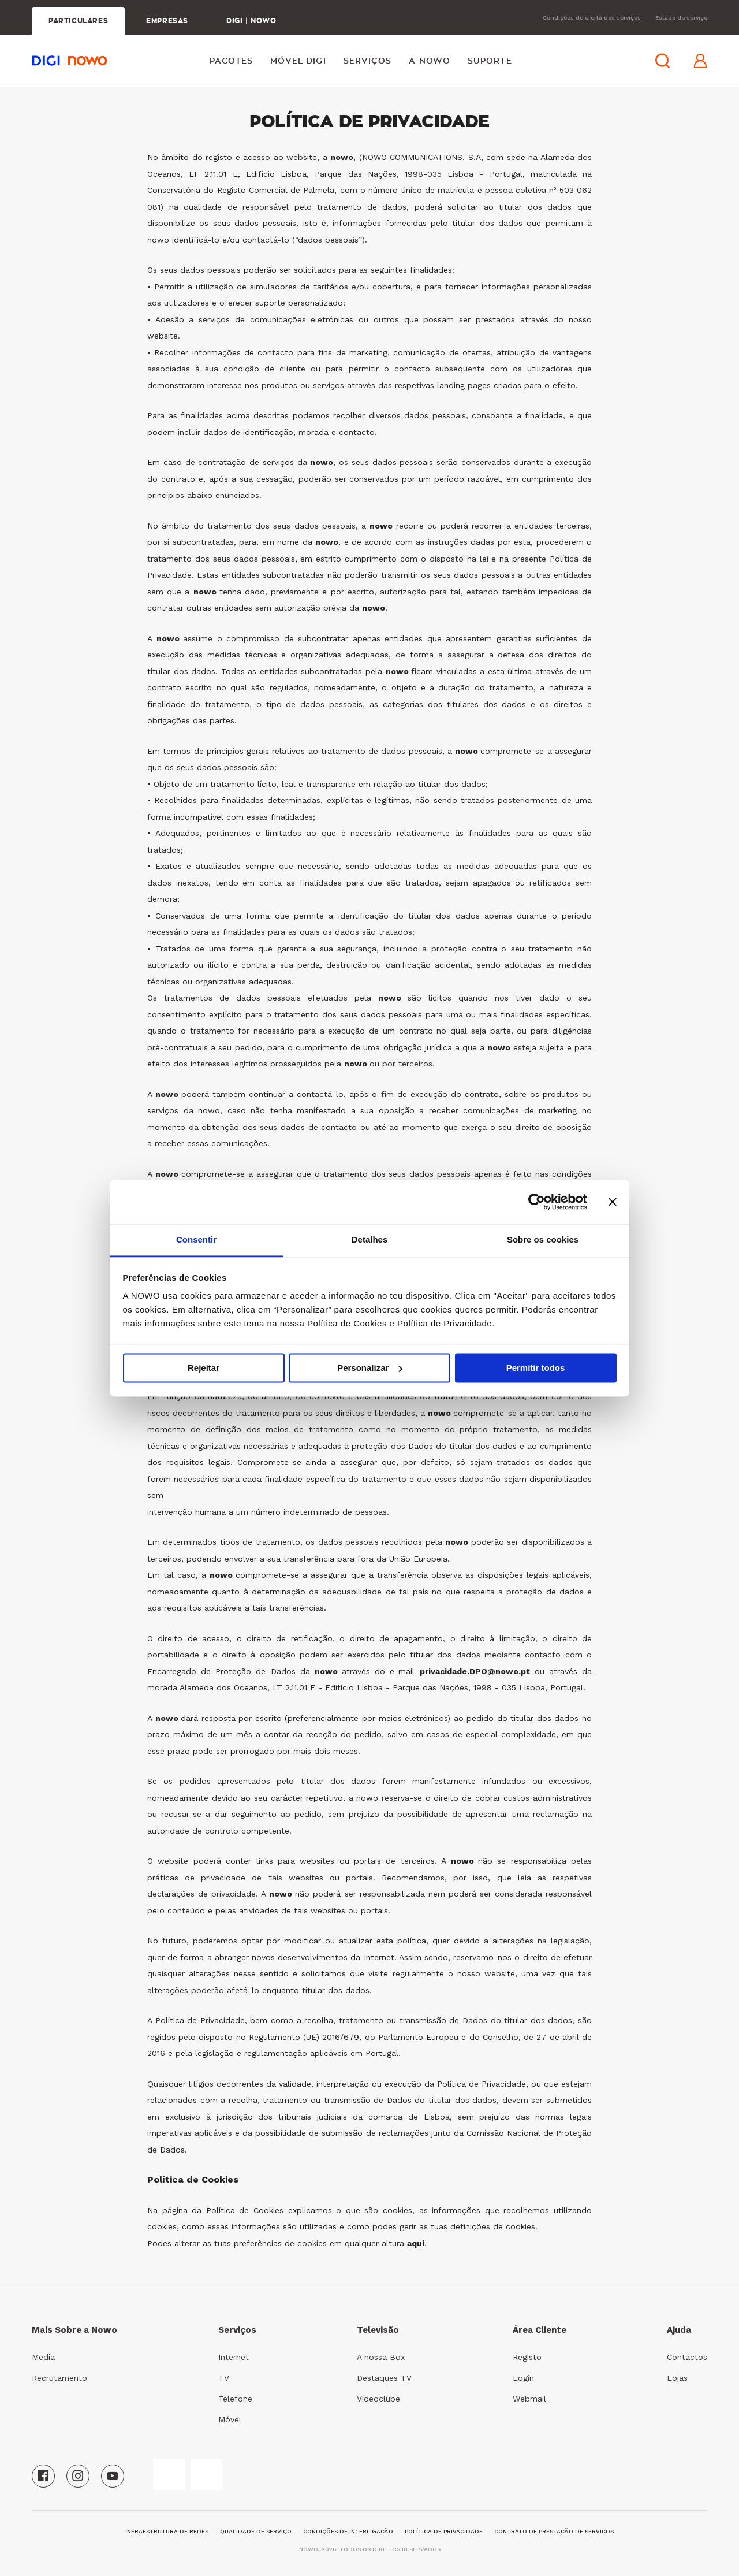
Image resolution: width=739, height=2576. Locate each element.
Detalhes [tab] (370, 1240)
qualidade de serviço (256, 2531)
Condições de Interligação (348, 2531)
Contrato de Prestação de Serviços (554, 2531)
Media (43, 2357)
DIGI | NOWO (251, 20)
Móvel (229, 2419)
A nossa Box (381, 2357)
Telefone (235, 2398)
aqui (415, 2243)
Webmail (529, 2398)
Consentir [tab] (196, 1240)
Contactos (687, 2357)
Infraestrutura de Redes (166, 2531)
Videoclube (378, 2398)
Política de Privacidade (444, 2531)
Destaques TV (384, 2377)
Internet (233, 2357)
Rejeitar (203, 1368)
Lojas (677, 2377)
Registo (527, 2357)
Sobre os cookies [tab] (542, 1240)
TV (223, 2377)
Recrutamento (59, 2377)
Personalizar (369, 1368)
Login (523, 2377)
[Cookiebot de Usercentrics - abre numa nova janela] (536, 1201)
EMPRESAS (167, 20)
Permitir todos (535, 1368)
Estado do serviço (681, 17)
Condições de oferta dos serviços (592, 17)
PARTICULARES (78, 20)
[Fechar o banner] (613, 1202)
